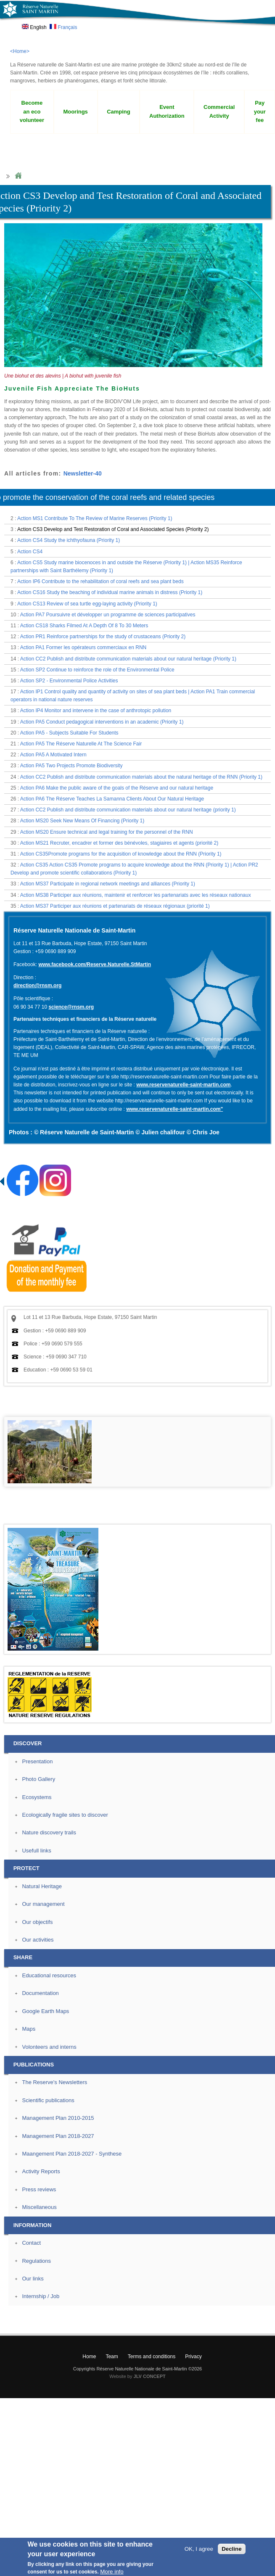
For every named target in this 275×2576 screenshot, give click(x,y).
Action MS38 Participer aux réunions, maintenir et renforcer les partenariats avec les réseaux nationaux (135, 895)
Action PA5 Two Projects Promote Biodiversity (71, 766)
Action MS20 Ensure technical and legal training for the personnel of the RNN (106, 832)
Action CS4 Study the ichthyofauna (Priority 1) (68, 540)
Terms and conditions (151, 2356)
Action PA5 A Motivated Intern (53, 755)
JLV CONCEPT (150, 2376)
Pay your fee (260, 112)
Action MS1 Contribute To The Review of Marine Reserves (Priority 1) (94, 518)
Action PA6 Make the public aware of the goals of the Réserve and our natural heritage (116, 788)
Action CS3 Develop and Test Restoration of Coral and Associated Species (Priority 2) (113, 529)
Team (112, 2356)
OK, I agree (199, 2549)
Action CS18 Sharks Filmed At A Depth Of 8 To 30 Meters (84, 626)
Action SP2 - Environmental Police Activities (69, 681)
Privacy (193, 2356)
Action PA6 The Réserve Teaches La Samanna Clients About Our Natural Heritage (112, 799)
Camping (118, 111)
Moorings (75, 111)
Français (63, 27)
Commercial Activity (219, 111)
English (34, 27)
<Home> (19, 51)
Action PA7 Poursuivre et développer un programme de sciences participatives (108, 615)
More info (112, 2571)
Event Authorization (167, 111)
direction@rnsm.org (37, 985)
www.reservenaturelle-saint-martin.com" (174, 1109)
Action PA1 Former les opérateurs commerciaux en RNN (83, 647)
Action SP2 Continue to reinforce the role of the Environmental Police (97, 670)
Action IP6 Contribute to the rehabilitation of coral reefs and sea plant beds (100, 581)
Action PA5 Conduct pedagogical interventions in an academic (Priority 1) (102, 722)
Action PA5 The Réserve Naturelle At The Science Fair (81, 744)
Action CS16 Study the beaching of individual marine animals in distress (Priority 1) (109, 592)
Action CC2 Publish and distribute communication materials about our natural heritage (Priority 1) (128, 659)
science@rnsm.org (71, 1007)
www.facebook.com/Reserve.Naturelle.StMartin (94, 964)
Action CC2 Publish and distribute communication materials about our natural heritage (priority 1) (128, 810)
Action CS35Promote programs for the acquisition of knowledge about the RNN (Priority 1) (121, 854)
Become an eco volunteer (32, 112)
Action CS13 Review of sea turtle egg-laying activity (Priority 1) (87, 604)
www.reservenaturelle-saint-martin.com (183, 1085)
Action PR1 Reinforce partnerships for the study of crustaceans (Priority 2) (103, 636)
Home (18, 176)
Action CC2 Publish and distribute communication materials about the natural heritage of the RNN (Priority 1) (141, 777)
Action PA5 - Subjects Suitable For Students (69, 733)
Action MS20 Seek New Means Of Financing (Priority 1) (82, 821)
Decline (231, 2549)
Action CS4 (29, 552)
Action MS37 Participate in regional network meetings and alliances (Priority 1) (107, 884)
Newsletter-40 (82, 473)
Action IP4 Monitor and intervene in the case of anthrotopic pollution (96, 710)
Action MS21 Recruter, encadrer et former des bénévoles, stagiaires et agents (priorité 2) (119, 843)
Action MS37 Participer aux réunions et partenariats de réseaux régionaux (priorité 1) (115, 906)
